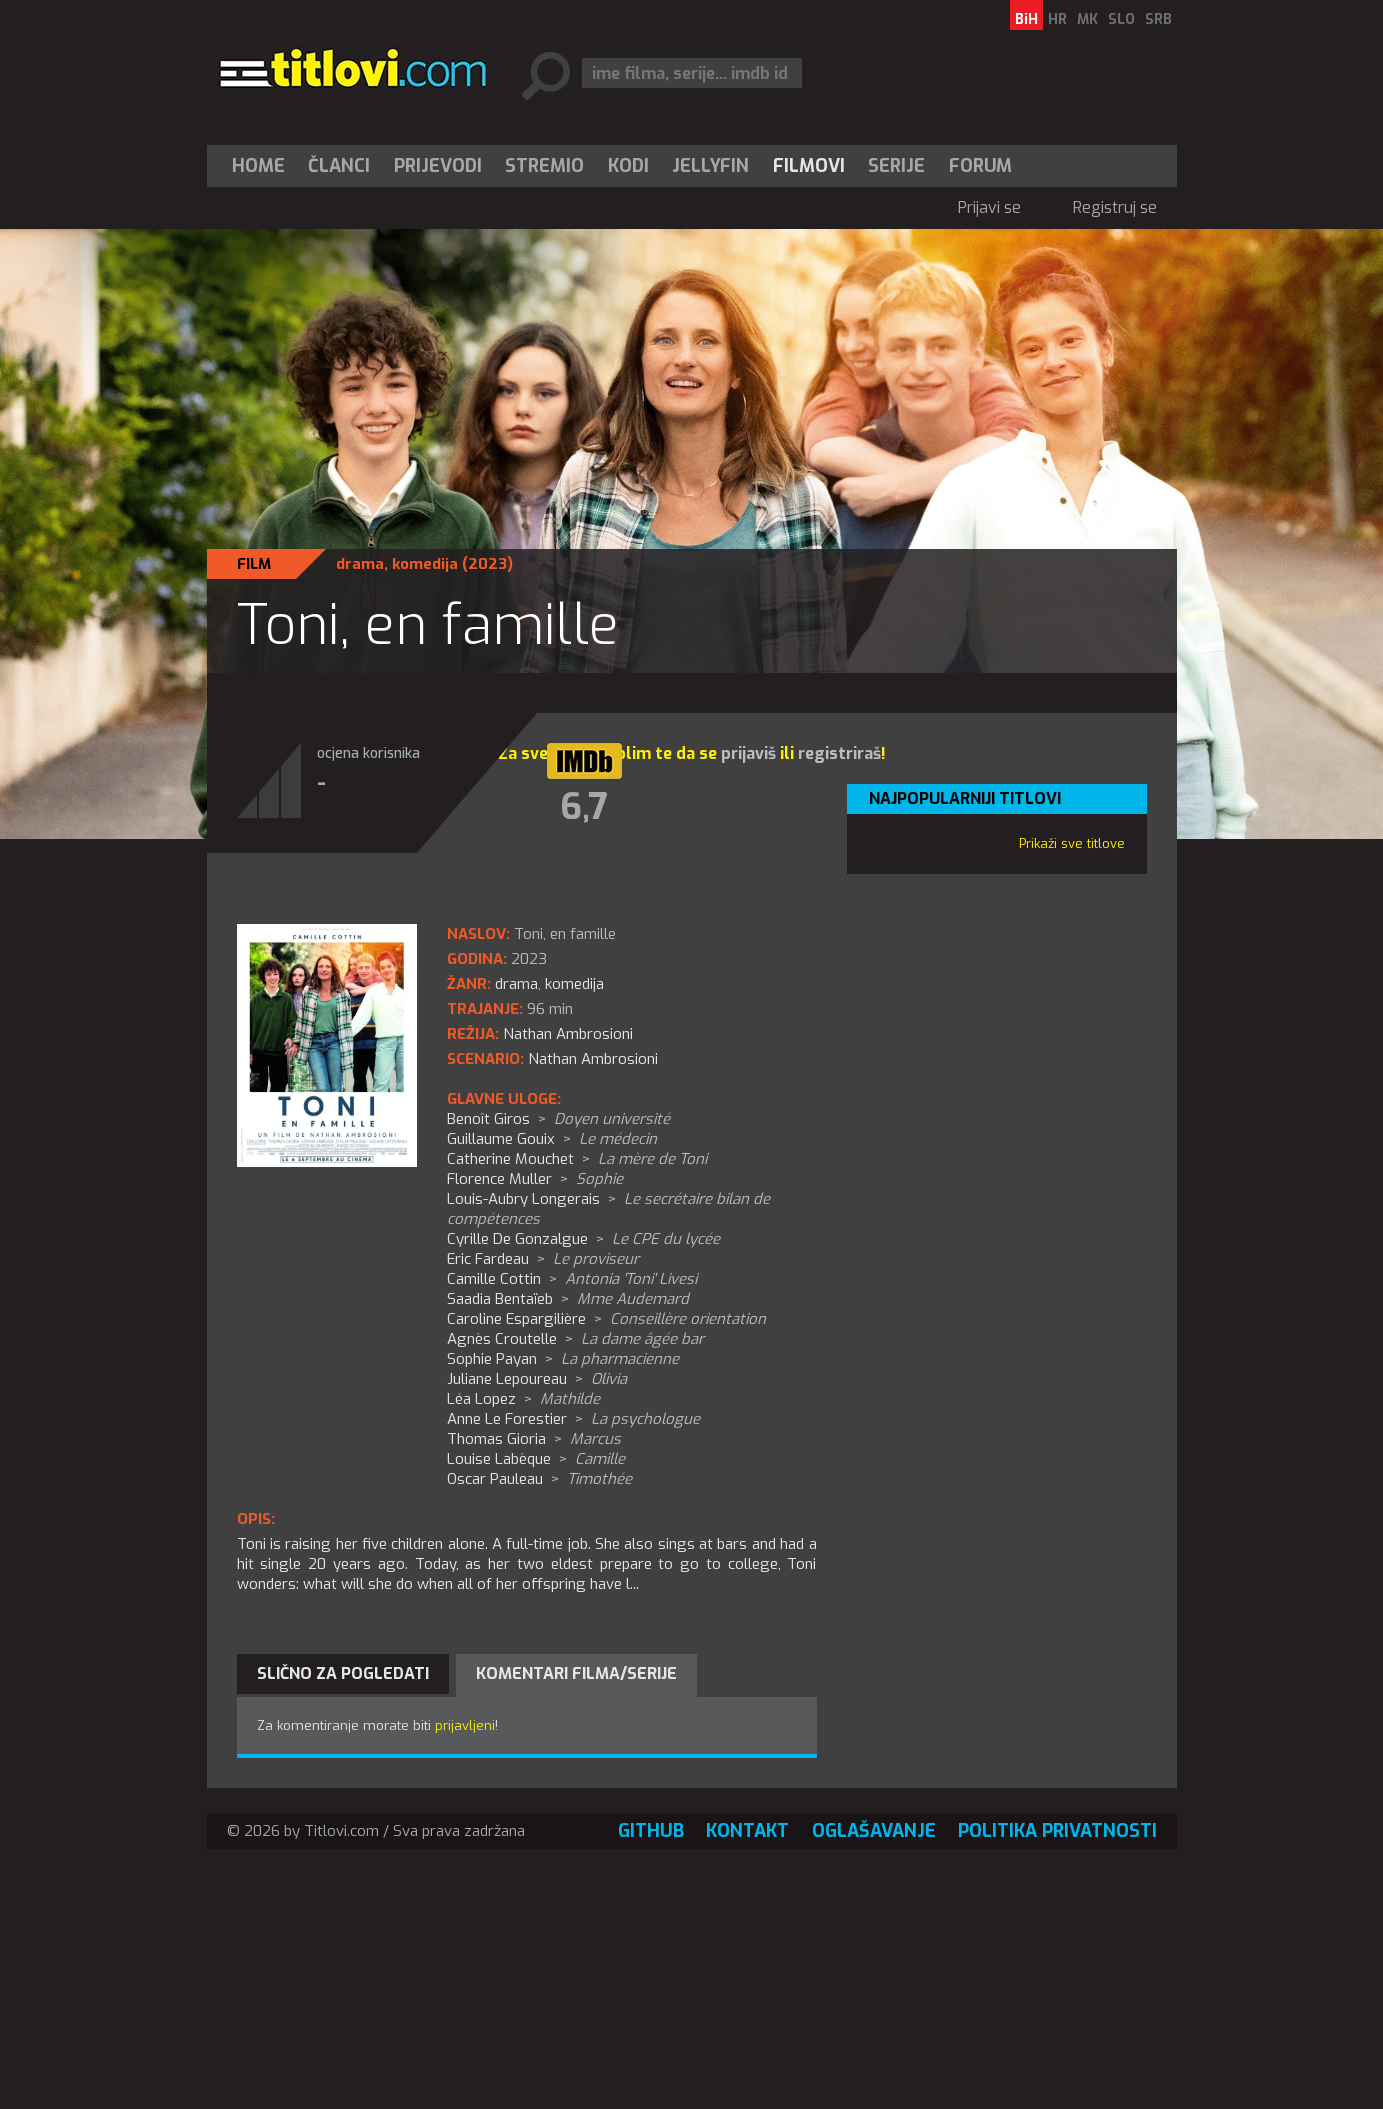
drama (360, 564)
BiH (1026, 19)
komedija (425, 564)
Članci (339, 166)
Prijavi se (989, 207)
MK (1087, 19)
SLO (1121, 19)
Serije (896, 166)
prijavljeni (465, 1725)
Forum (980, 166)
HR (1057, 19)
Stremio (544, 166)
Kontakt (747, 1831)
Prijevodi (438, 166)
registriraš (839, 753)
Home (258, 166)
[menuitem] (263, 166)
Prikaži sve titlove (1072, 843)
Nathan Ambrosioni (593, 1059)
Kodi (628, 166)
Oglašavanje (874, 1831)
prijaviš (748, 753)
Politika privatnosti (1057, 1831)
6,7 (584, 807)
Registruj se (1115, 207)
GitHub (651, 1831)
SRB (1158, 19)
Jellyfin (710, 166)
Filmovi (809, 166)
